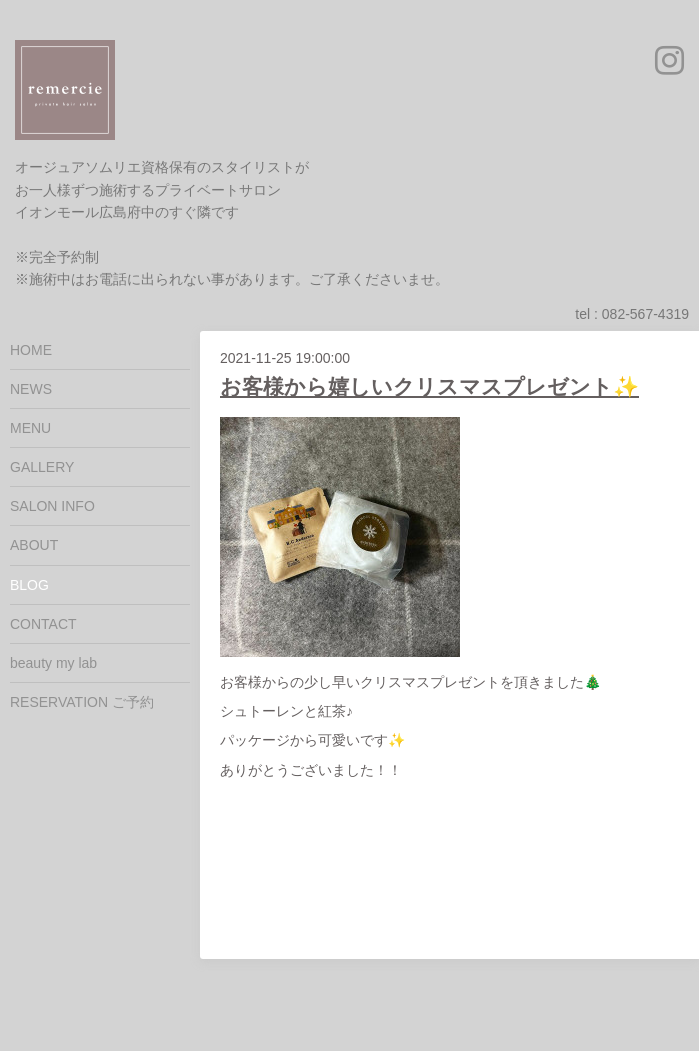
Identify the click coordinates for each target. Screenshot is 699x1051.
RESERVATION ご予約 (82, 702)
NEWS (31, 389)
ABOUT (34, 545)
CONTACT (43, 624)
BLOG (29, 585)
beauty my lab (53, 663)
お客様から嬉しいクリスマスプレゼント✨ (429, 386)
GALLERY (42, 467)
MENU (30, 428)
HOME (31, 350)
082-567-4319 (645, 314)
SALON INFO (52, 506)
